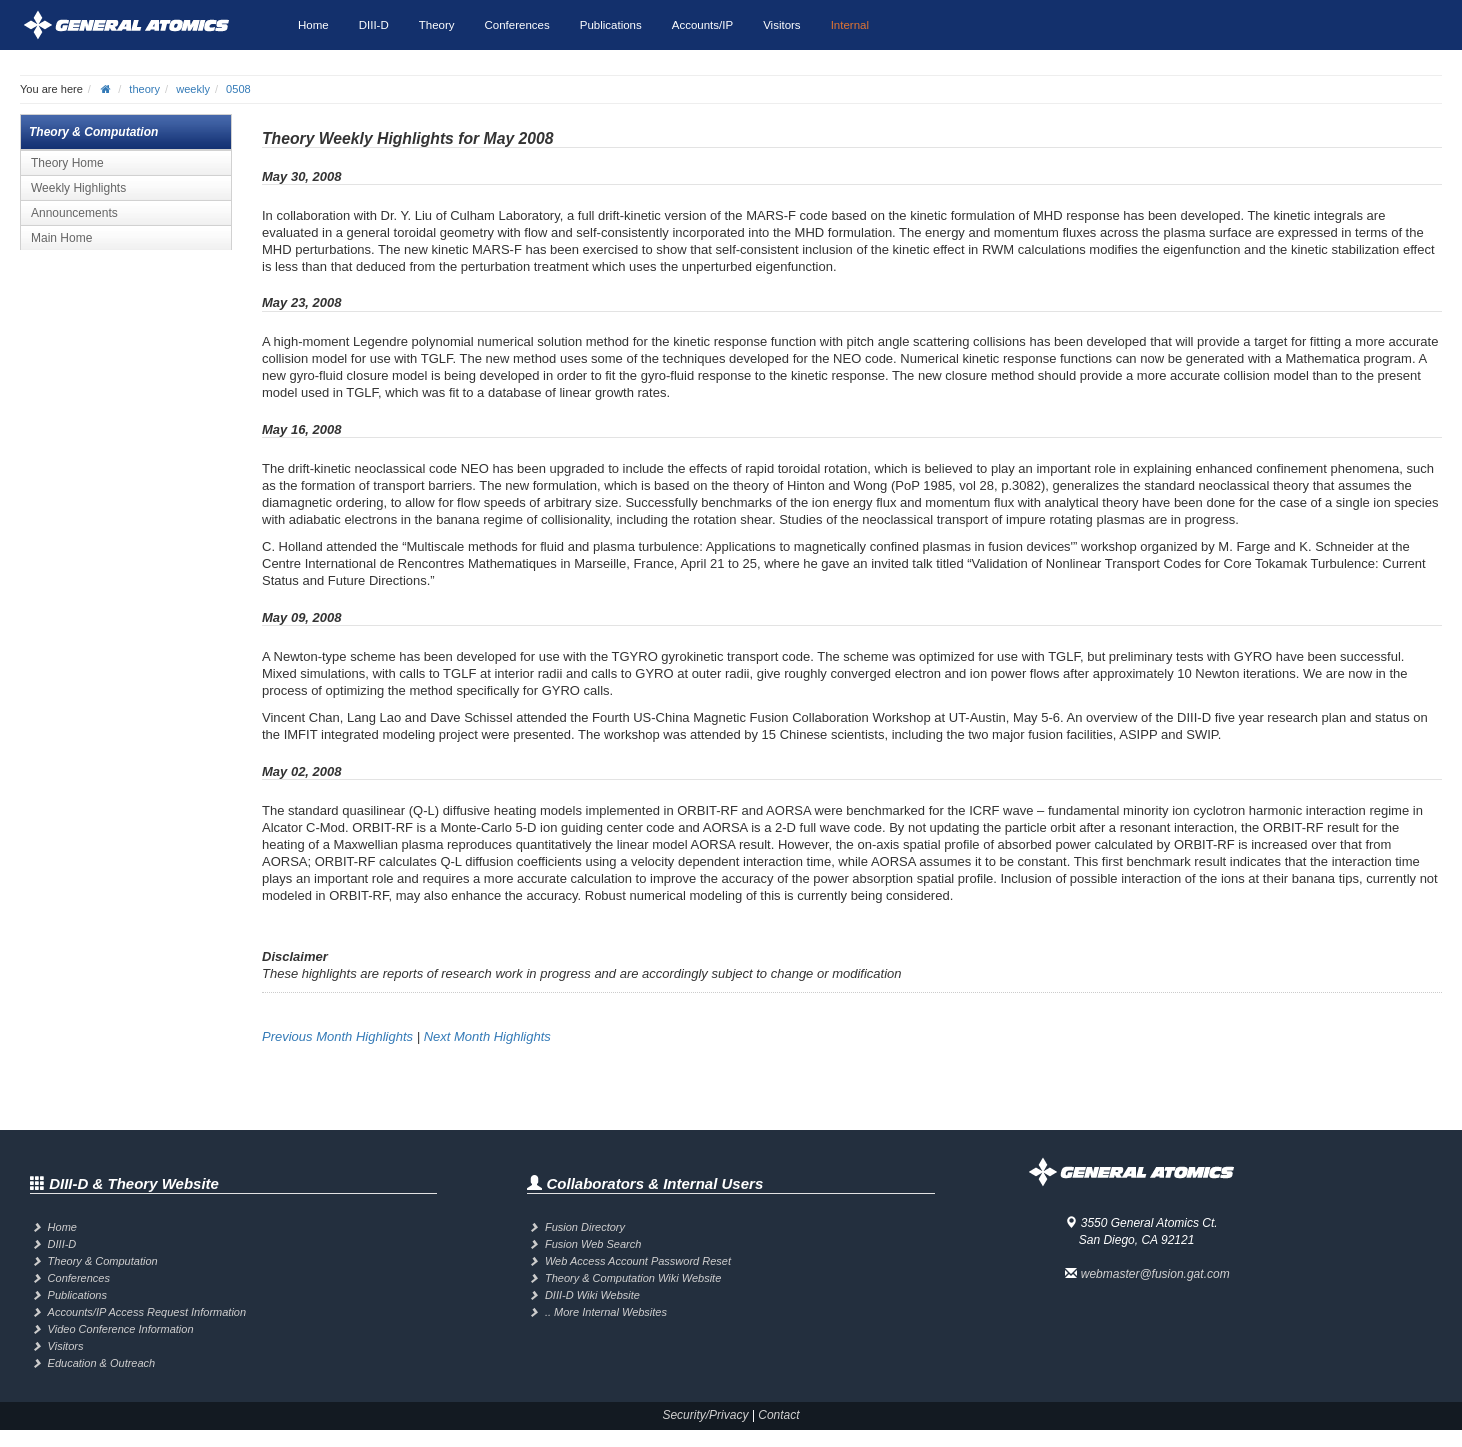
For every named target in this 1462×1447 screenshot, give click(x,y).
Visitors (782, 25)
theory (144, 89)
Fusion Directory (585, 1227)
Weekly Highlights (78, 188)
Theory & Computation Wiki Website (633, 1278)
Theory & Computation (103, 1261)
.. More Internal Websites (606, 1312)
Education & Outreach (102, 1363)
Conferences (517, 25)
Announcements (74, 213)
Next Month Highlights (487, 1036)
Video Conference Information (121, 1329)
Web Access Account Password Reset (638, 1261)
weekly (193, 89)
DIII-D (374, 25)
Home (313, 25)
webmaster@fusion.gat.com (1155, 1274)
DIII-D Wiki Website (592, 1295)
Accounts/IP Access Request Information (147, 1312)
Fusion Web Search (593, 1244)
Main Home (61, 238)
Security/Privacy (705, 1415)
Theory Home (67, 163)
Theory (437, 25)
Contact (778, 1415)
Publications (611, 25)
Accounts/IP (702, 25)
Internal (850, 25)
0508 (238, 89)
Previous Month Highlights (337, 1036)
